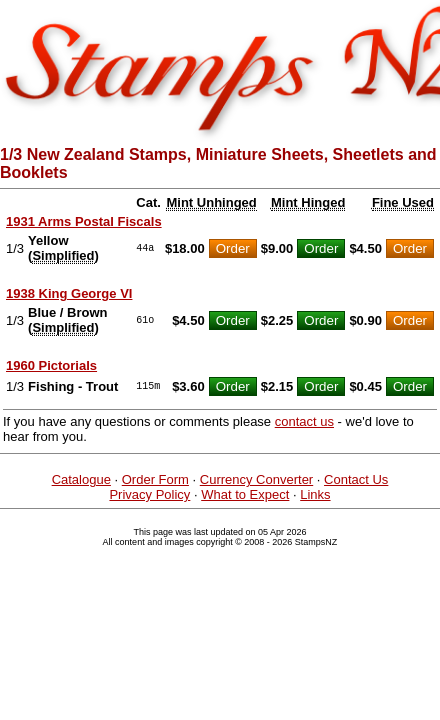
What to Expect (245, 494)
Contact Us (356, 479)
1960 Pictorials (51, 365)
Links (315, 494)
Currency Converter (256, 479)
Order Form (155, 479)
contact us (304, 421)
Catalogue (81, 479)
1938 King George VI (69, 293)
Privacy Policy (149, 494)
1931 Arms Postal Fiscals (84, 221)
